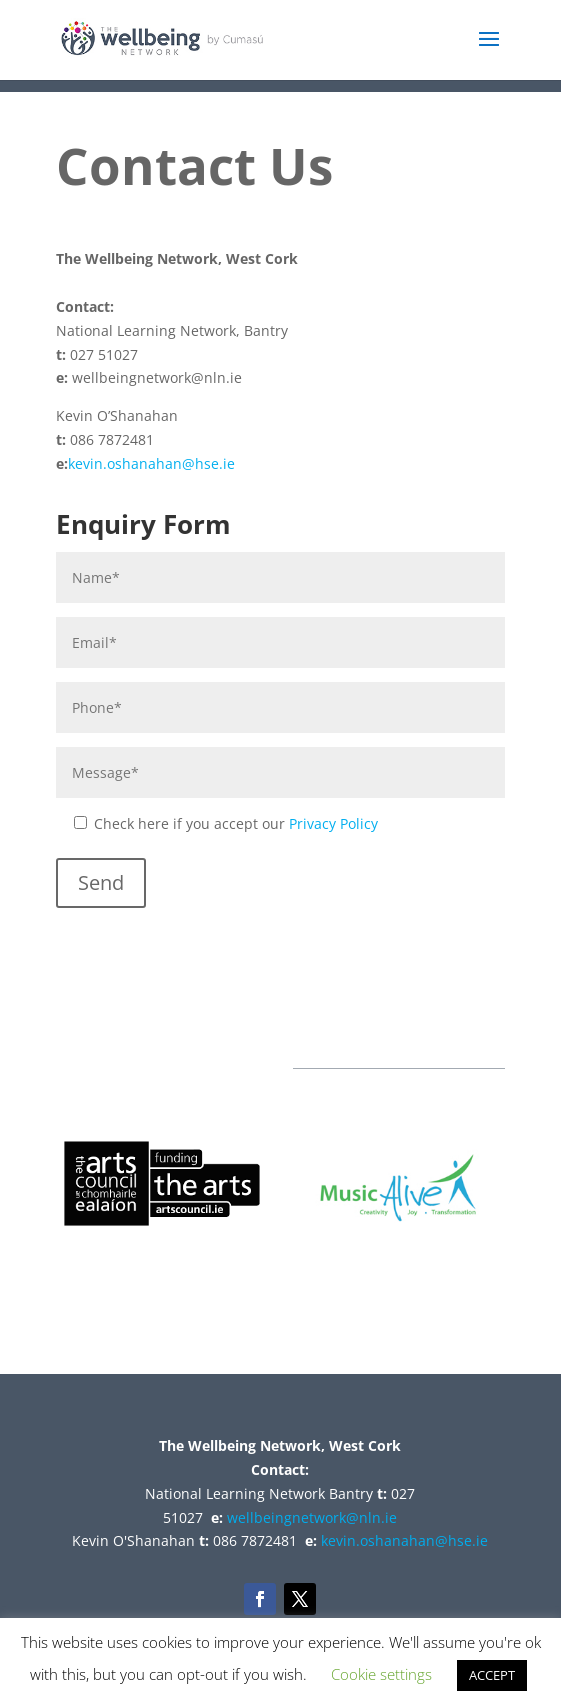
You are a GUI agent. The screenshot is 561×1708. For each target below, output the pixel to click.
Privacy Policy (333, 823)
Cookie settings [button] (381, 1674)
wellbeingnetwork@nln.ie (312, 1517)
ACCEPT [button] (492, 1675)
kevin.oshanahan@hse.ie (151, 463)
